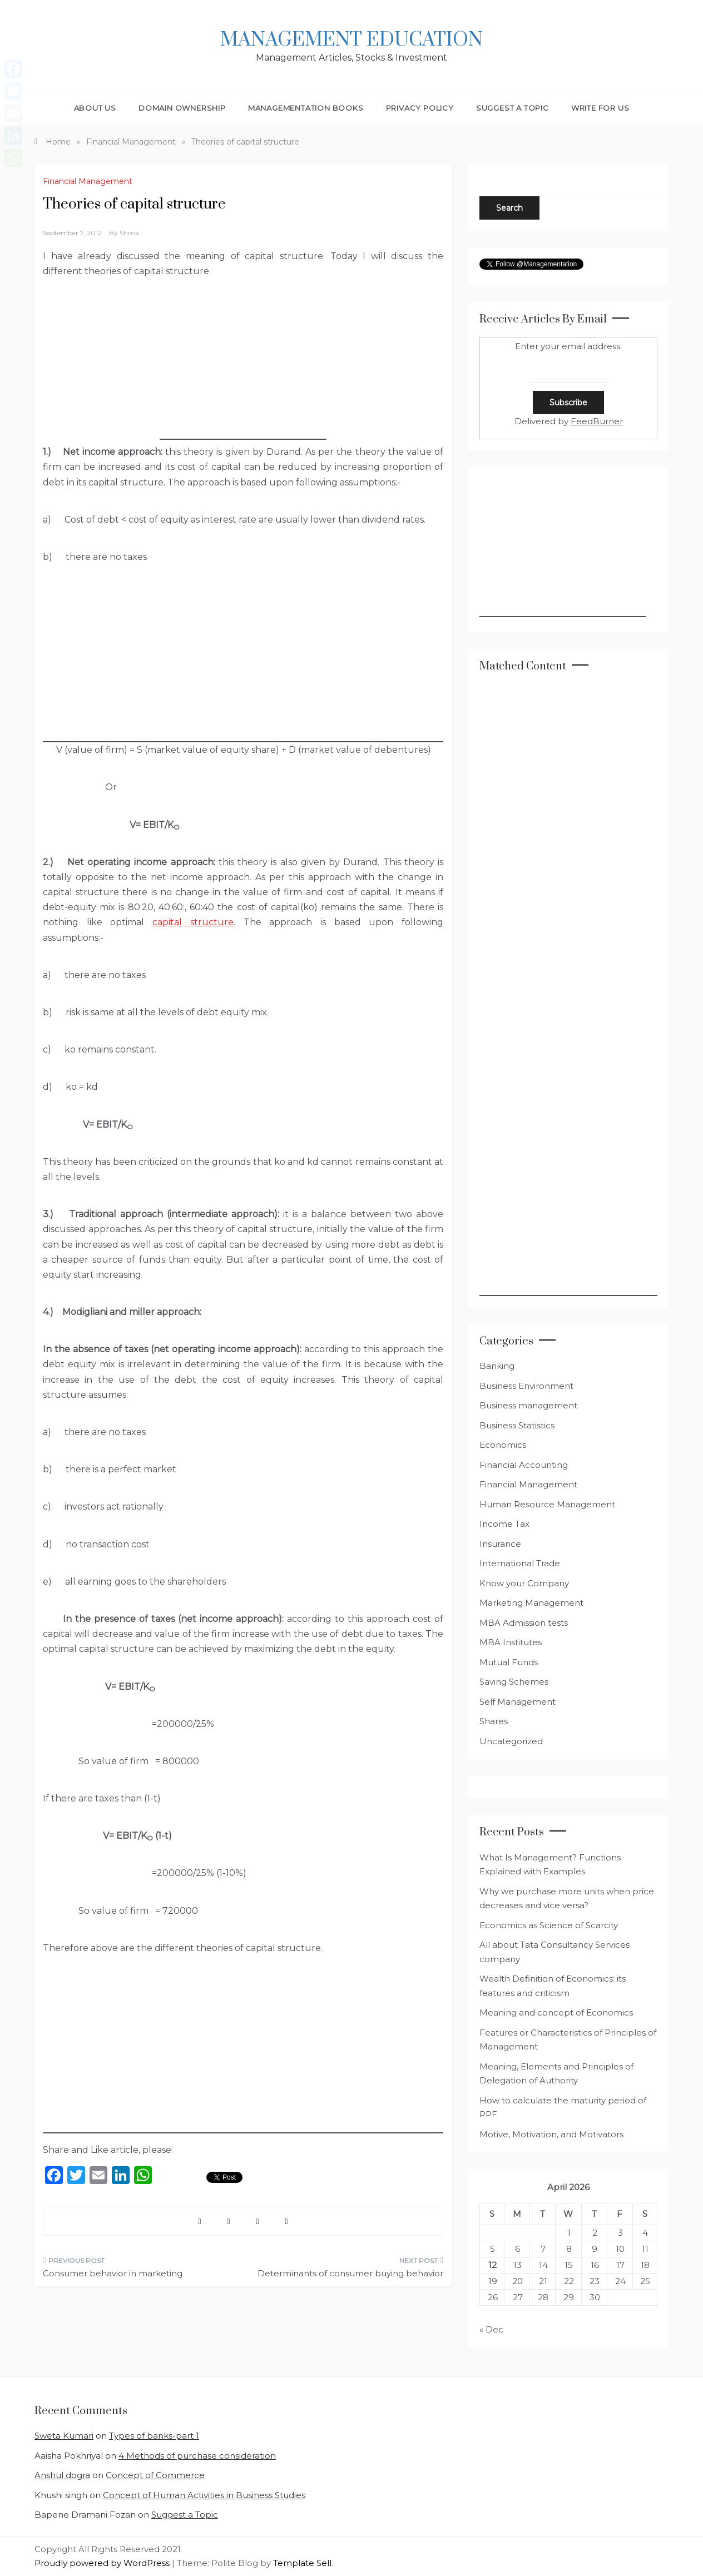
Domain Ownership (182, 107)
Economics (502, 1445)
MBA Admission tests (523, 1622)
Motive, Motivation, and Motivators (551, 2134)
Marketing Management (531, 1602)
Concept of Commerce (155, 2475)
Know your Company (524, 1583)
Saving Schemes (513, 1681)
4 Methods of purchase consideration (197, 2455)
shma (129, 233)
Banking (496, 1366)
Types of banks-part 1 (154, 2435)
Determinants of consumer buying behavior (350, 2273)
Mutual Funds (508, 1662)
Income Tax (504, 1523)
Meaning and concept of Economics (556, 2012)
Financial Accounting (523, 1465)
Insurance (500, 1543)
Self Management (517, 1701)
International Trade (519, 1563)
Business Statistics (517, 1425)
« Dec (491, 2329)
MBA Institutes (510, 1642)
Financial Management (87, 181)
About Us (95, 107)
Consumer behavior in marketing (112, 2273)
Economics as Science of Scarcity (548, 1925)
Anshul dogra (62, 2475)
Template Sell (302, 2563)
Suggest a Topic (512, 107)
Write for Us (600, 107)
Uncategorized (511, 1741)
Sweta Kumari (63, 2435)
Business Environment (526, 1386)
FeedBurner (597, 421)
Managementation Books (306, 107)
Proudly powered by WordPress (103, 2563)
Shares (493, 1721)
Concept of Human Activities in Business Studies (204, 2495)
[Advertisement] (243, 370)
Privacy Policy (420, 107)
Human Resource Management (547, 1504)
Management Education (351, 40)
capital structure (193, 922)
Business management (528, 1405)
